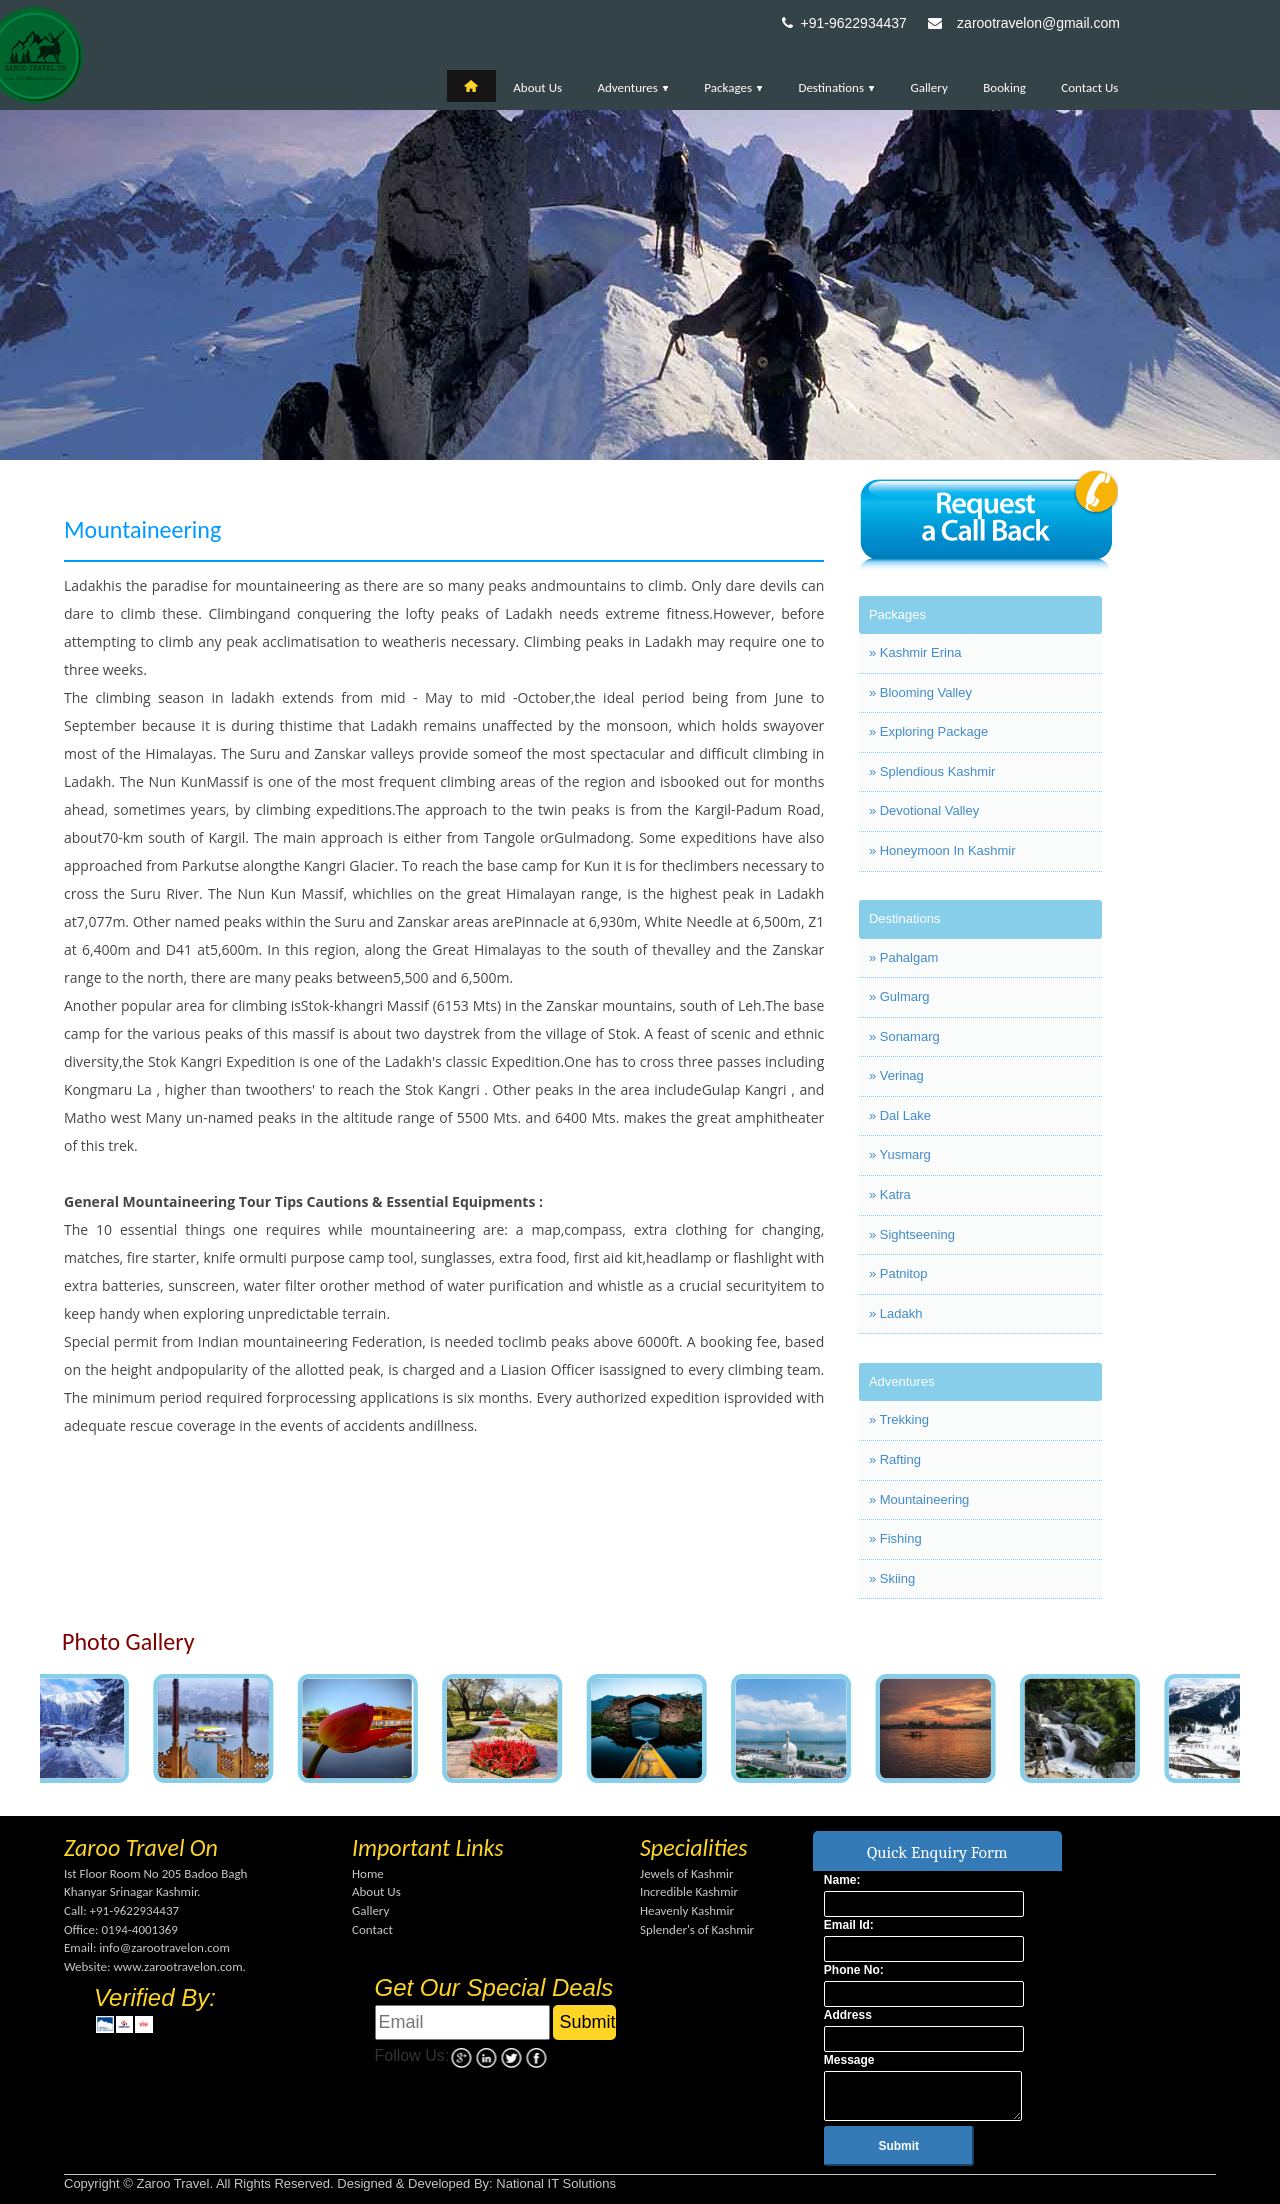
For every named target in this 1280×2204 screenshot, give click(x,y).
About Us (537, 87)
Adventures (633, 87)
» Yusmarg (900, 1154)
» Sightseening (912, 1234)
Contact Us (1089, 87)
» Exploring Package (928, 731)
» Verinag (896, 1075)
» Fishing (895, 1538)
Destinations (836, 87)
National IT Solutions (556, 2183)
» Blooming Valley (920, 692)
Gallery (928, 87)
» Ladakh (896, 1313)
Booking (1004, 87)
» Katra (890, 1194)
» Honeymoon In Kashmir (942, 850)
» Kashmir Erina (915, 652)
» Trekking (899, 1419)
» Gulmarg (899, 996)
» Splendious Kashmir (932, 771)
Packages (733, 87)
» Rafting (895, 1459)
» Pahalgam (903, 957)
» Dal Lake (900, 1115)
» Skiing (892, 1578)
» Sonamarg (904, 1036)
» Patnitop (898, 1273)
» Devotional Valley (924, 810)
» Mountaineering (919, 1499)
